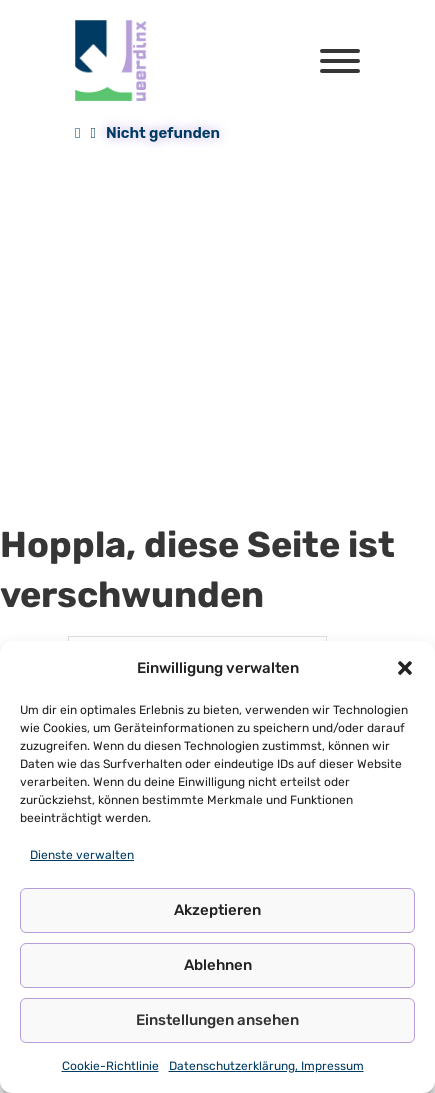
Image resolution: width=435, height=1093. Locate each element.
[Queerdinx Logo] (111, 60)
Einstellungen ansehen (217, 1020)
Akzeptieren (217, 910)
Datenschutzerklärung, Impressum (266, 1066)
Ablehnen (218, 965)
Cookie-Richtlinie (110, 1066)
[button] (405, 668)
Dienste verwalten (82, 855)
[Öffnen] (340, 61)
